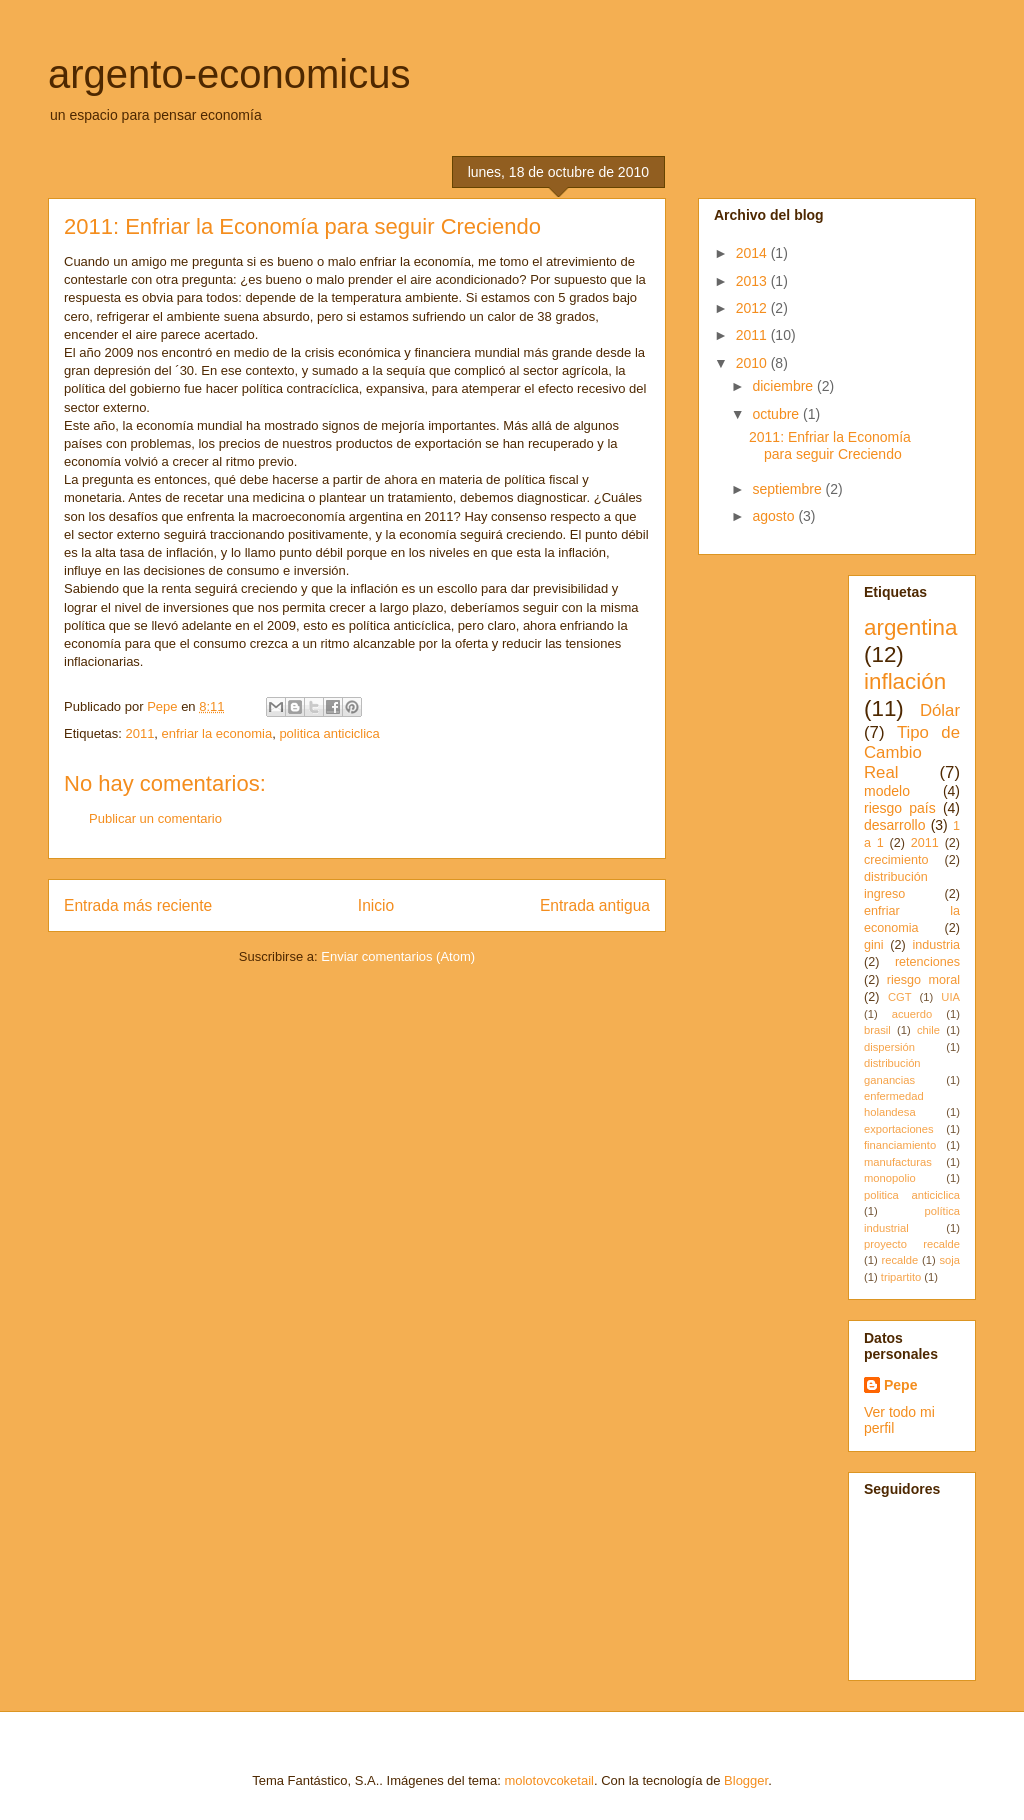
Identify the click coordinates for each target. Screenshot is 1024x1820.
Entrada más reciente (138, 905)
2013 (753, 281)
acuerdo (912, 1014)
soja (949, 1260)
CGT (900, 997)
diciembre (784, 386)
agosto (775, 516)
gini (874, 945)
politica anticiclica (329, 733)
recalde (899, 1260)
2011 (139, 733)
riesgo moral (923, 980)
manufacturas (898, 1162)
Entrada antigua (595, 905)
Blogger (746, 1780)
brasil (877, 1030)
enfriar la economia (217, 733)
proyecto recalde (912, 1244)
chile (928, 1030)
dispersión (889, 1047)
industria (936, 945)
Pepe (900, 1385)
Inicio (376, 905)
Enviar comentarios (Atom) (398, 956)
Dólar (940, 710)
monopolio (890, 1178)
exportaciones (899, 1129)
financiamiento (900, 1145)
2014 (753, 253)
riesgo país (900, 808)
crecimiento (896, 860)
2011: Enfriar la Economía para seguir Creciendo (830, 445)
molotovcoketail (549, 1780)
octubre (777, 414)
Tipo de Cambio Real (912, 752)
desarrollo (894, 825)
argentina (910, 627)
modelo (887, 791)
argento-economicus (229, 74)
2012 (753, 308)
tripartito (901, 1277)
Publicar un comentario (155, 818)
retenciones (927, 962)
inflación (905, 681)
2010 (753, 363)
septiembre (788, 489)
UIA (950, 997)
